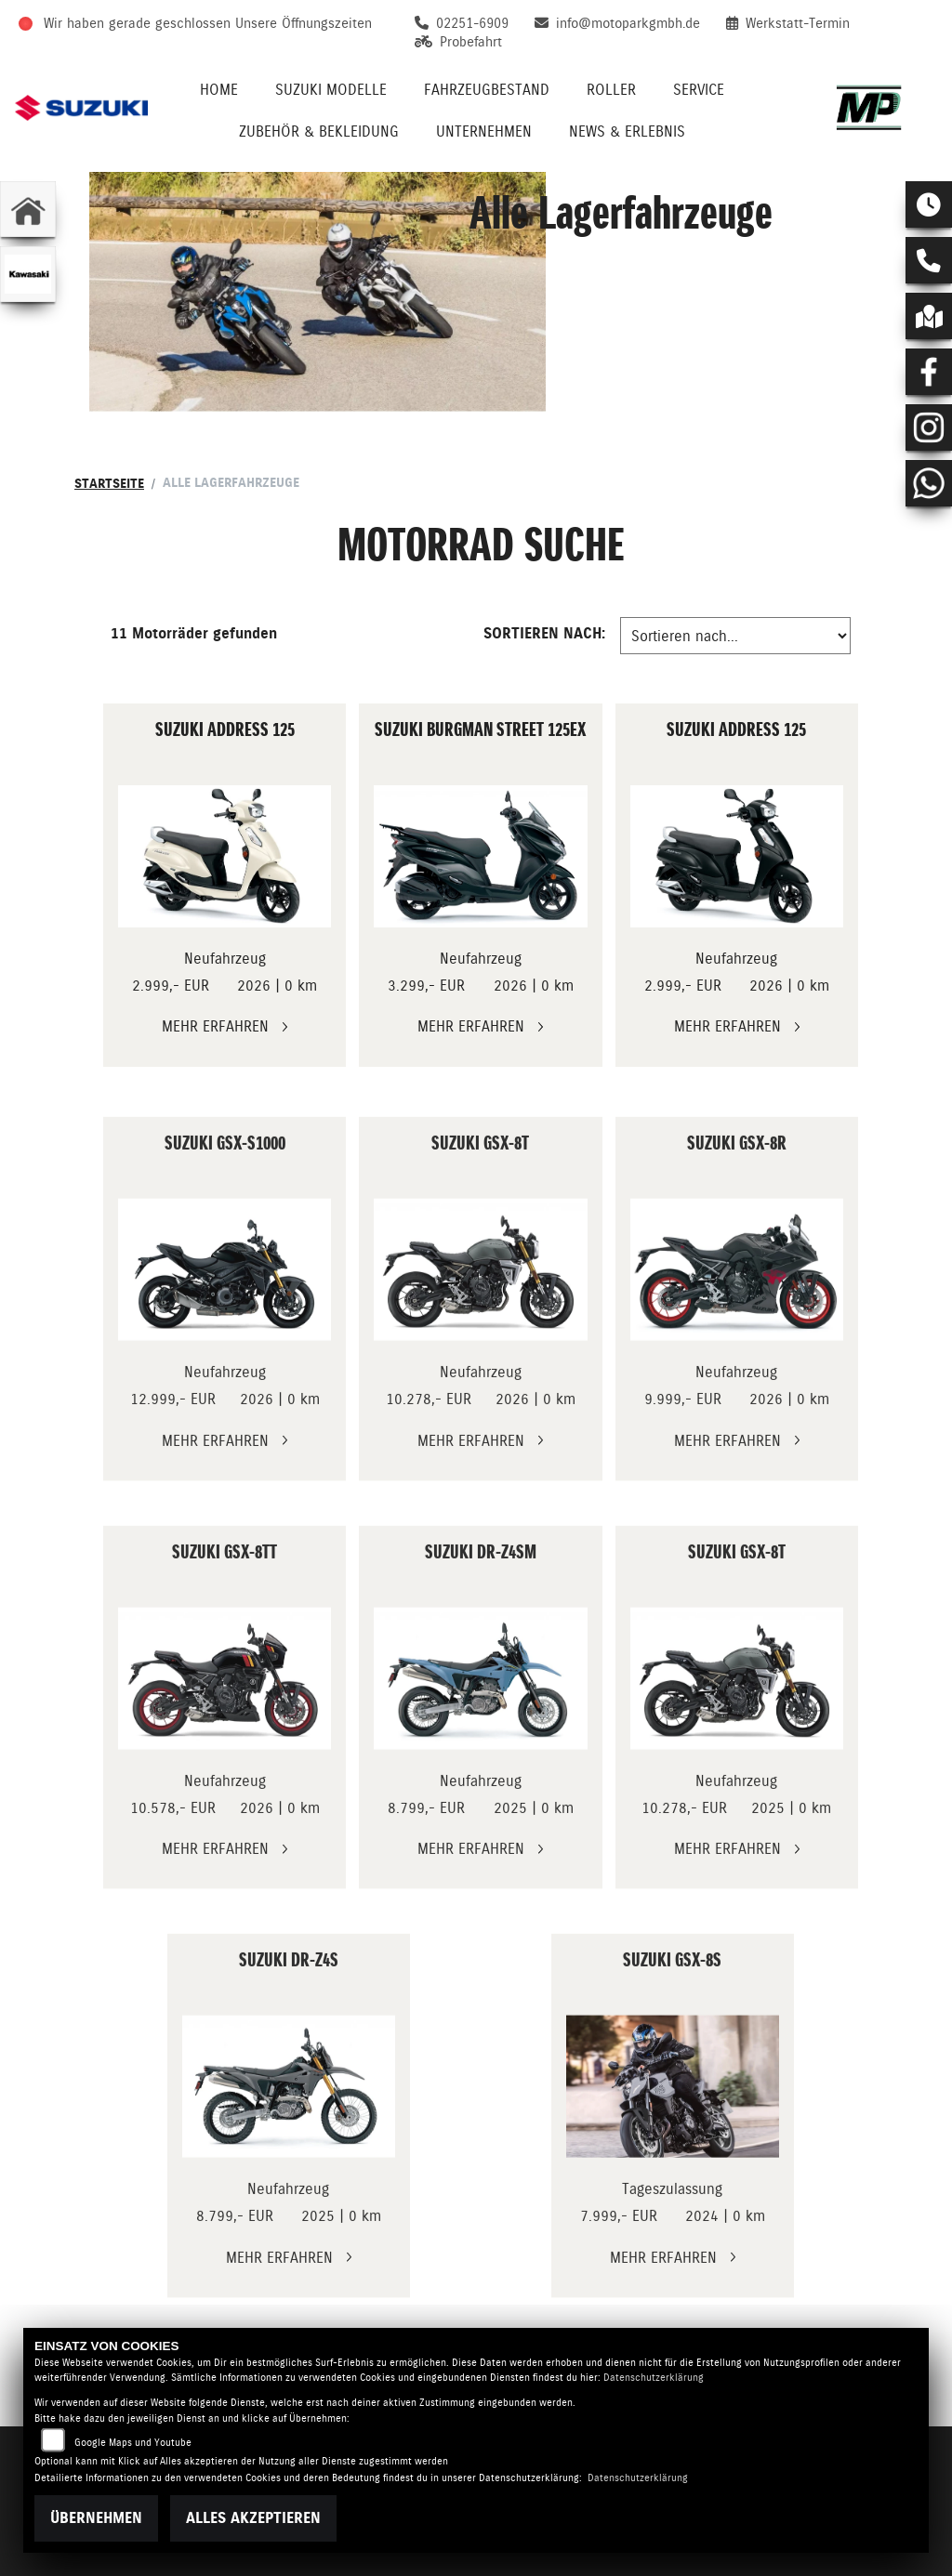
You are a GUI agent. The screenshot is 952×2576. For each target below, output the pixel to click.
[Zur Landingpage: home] (28, 209)
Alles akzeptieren (253, 2518)
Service (698, 90)
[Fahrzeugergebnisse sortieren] (735, 635)
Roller (611, 90)
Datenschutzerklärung (653, 2378)
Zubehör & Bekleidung (319, 131)
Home (219, 90)
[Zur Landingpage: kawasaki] (28, 274)
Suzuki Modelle (331, 90)
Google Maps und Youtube (133, 2443)
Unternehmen (484, 131)
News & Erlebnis (627, 131)
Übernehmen (96, 2518)
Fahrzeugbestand (486, 90)
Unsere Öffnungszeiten (303, 23)
